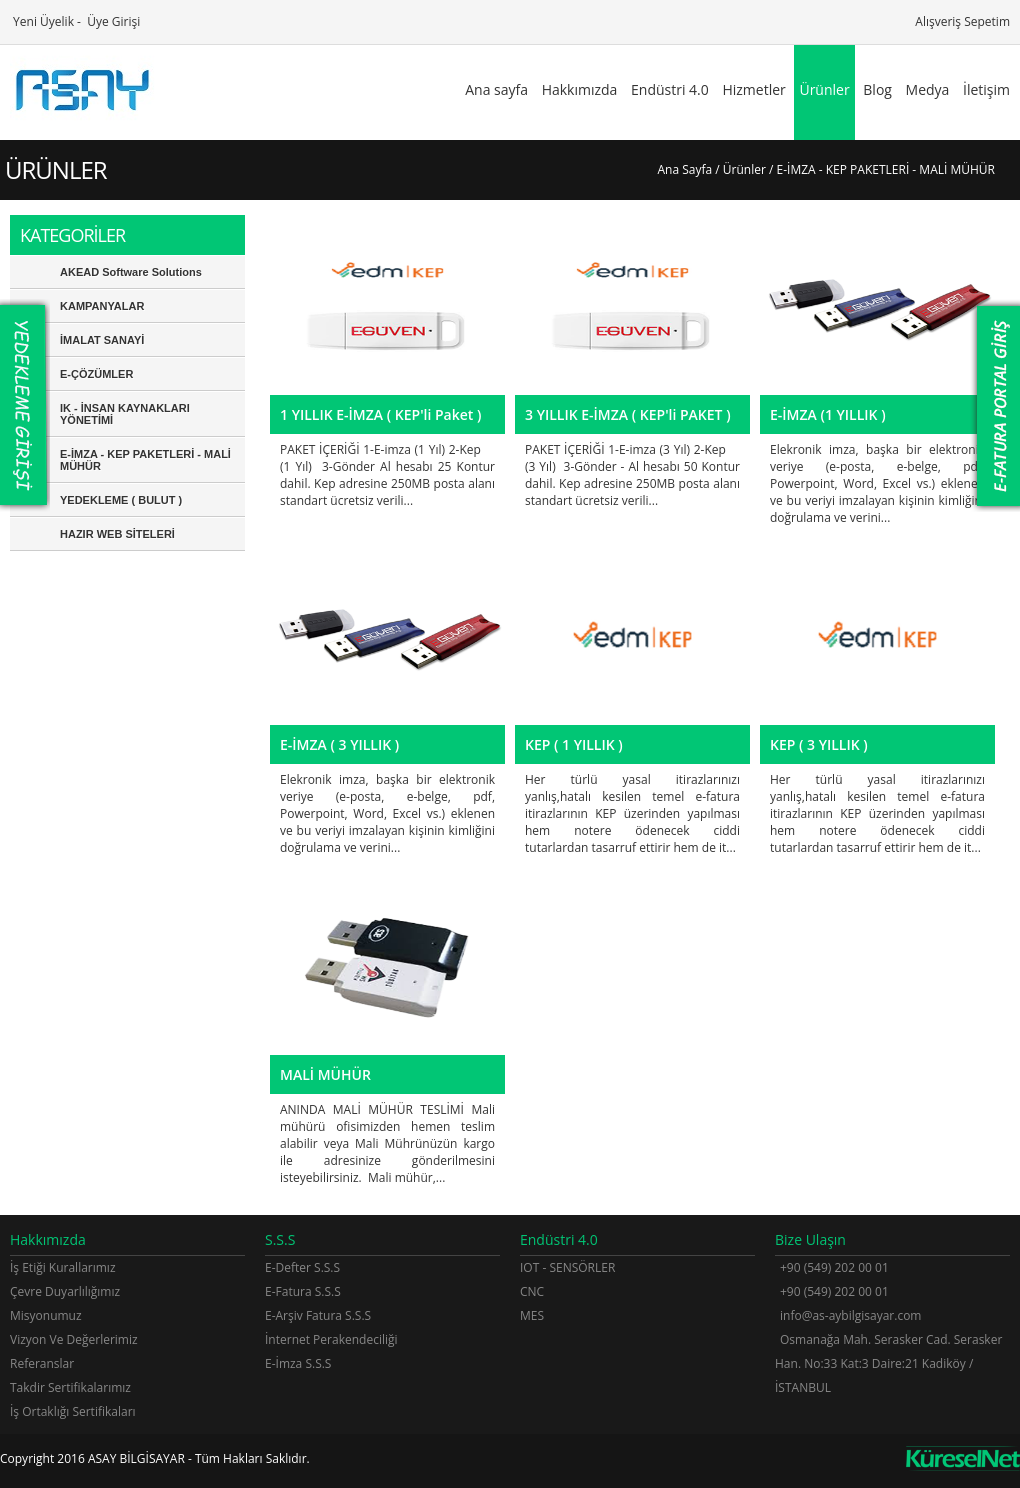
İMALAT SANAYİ (102, 340)
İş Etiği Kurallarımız (63, 1267)
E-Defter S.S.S (302, 1267)
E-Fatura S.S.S (303, 1291)
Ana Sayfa (685, 169)
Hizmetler (753, 89)
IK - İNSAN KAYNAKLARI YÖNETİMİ (125, 414)
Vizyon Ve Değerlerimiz (74, 1339)
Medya (928, 89)
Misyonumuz (46, 1315)
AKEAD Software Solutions (131, 272)
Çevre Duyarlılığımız (65, 1291)
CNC (532, 1291)
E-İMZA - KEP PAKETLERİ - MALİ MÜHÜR (145, 460)
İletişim (986, 89)
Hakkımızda (580, 89)
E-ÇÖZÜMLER (96, 374)
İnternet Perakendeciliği (331, 1339)
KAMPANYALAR (102, 306)
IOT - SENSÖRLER (567, 1267)
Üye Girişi (112, 21)
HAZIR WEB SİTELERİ (117, 534)
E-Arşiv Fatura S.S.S (318, 1315)
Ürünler (824, 89)
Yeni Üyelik (42, 21)
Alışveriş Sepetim (961, 21)
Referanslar (42, 1363)
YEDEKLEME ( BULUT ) (121, 500)
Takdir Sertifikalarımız (70, 1387)
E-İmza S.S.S (298, 1363)
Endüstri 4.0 (670, 89)
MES (532, 1315)
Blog (877, 89)
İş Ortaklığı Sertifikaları (73, 1411)
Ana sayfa (496, 89)
